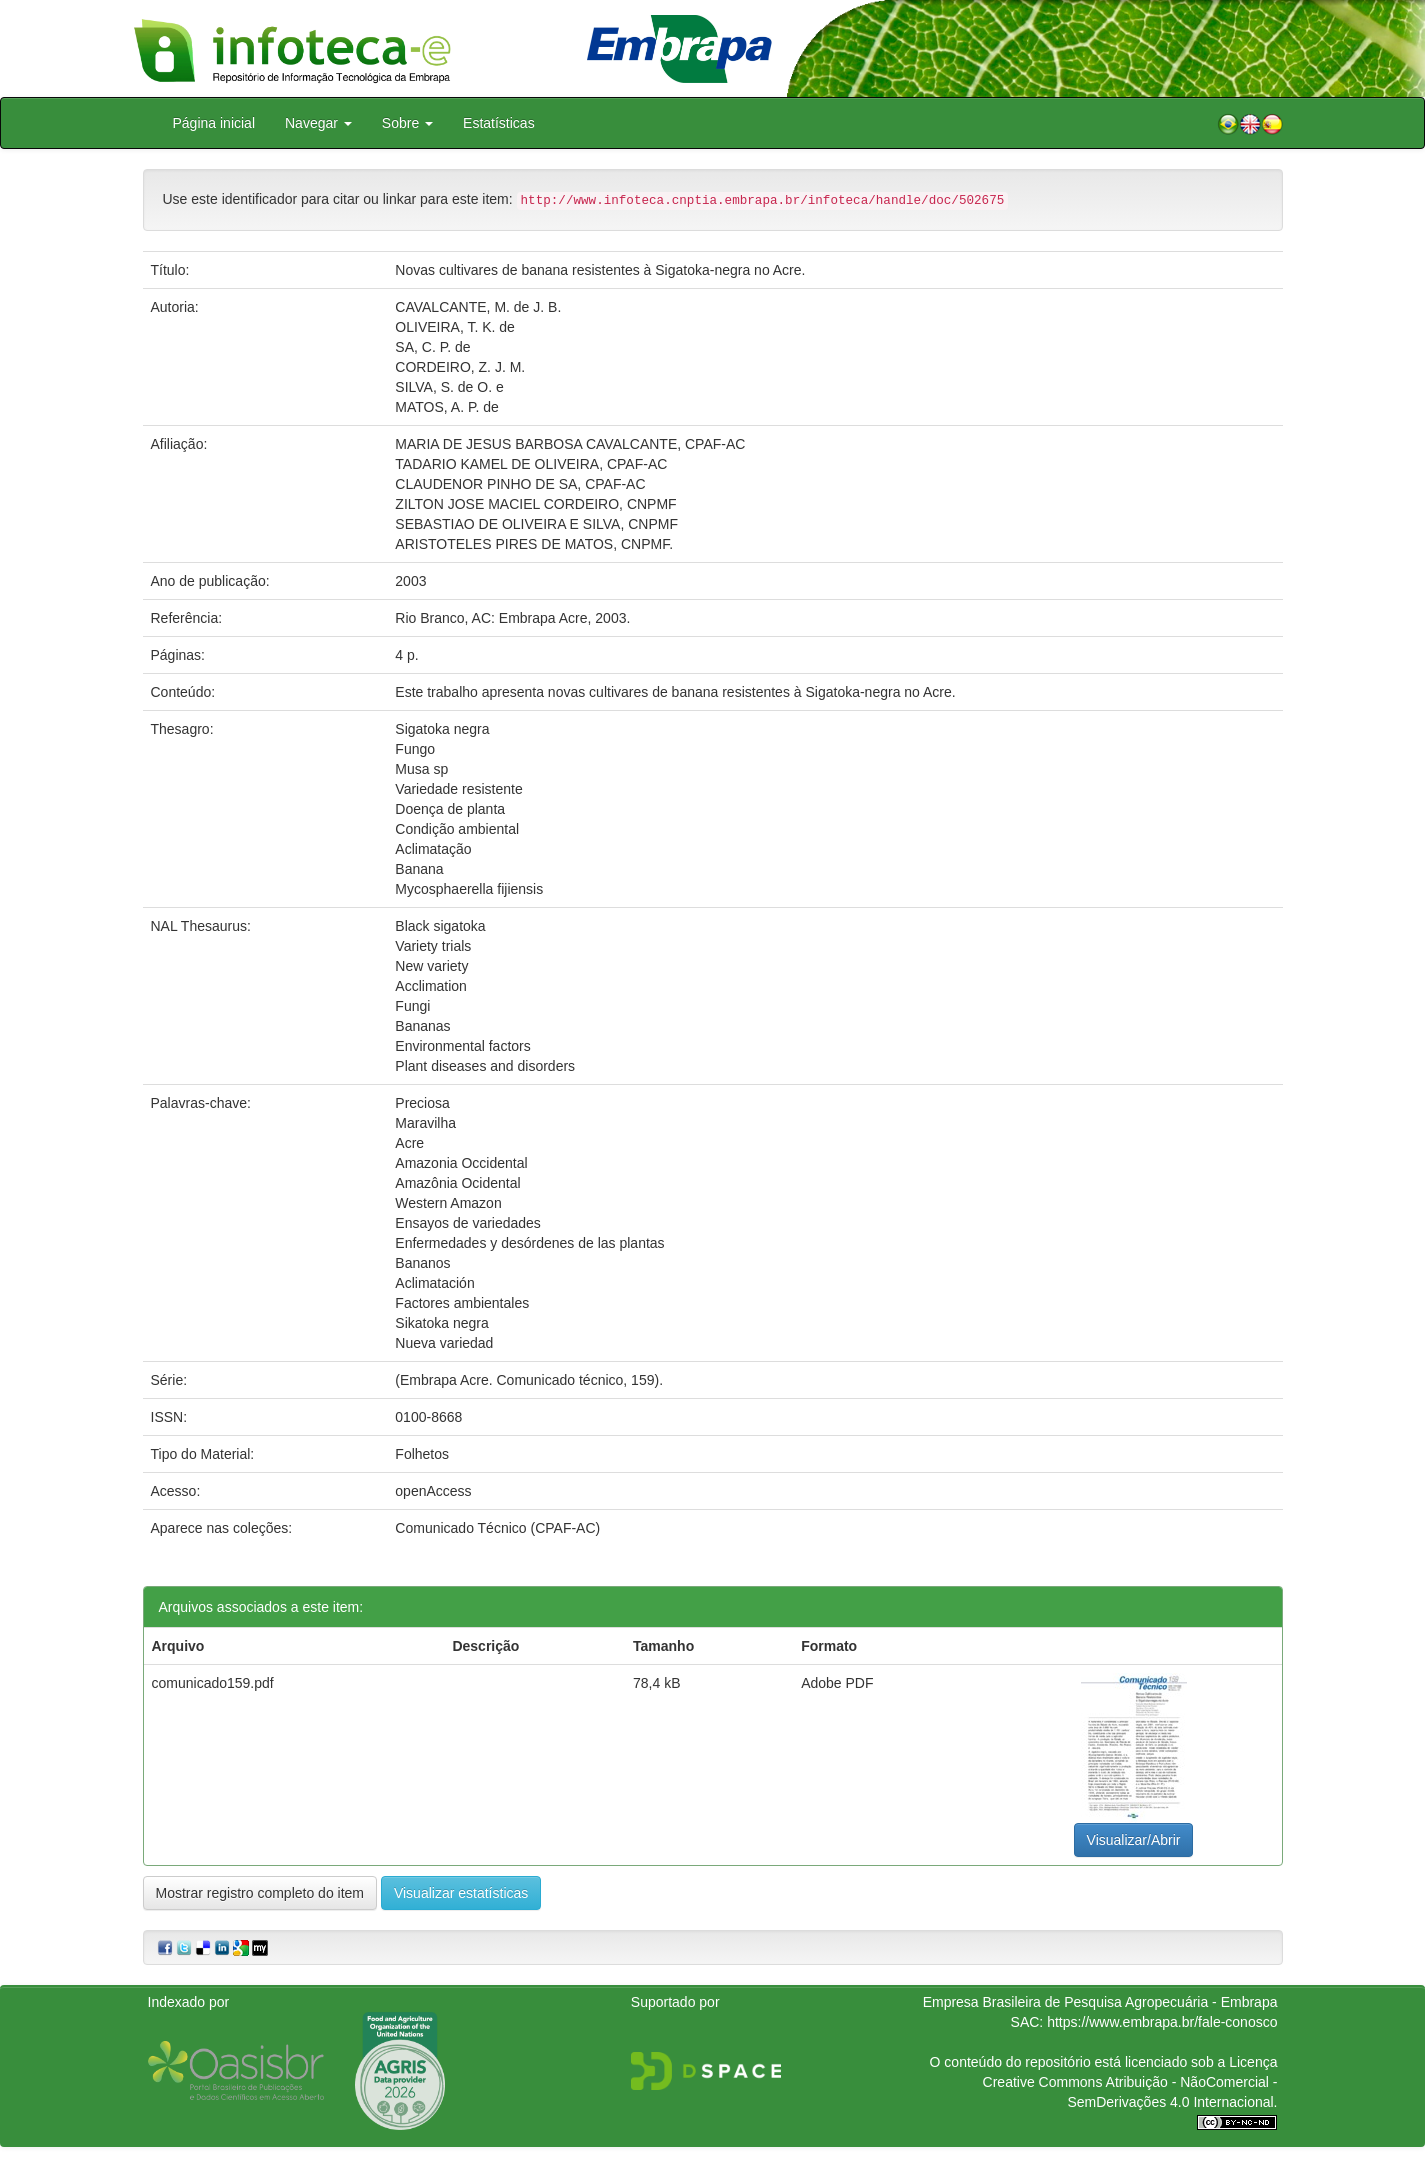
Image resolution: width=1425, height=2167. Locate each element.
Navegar (318, 123)
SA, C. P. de (432, 347)
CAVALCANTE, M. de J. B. (478, 307)
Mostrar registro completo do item (260, 1893)
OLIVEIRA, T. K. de (455, 327)
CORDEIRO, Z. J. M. (460, 367)
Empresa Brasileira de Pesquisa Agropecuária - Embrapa (1100, 2002)
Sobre (407, 123)
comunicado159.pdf (213, 1683)
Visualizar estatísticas (461, 1893)
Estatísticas (499, 123)
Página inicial (214, 123)
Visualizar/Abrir (1134, 1840)
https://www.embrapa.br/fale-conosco (1162, 2022)
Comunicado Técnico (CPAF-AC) (497, 1528)
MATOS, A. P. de (447, 407)
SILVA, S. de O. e (449, 387)
